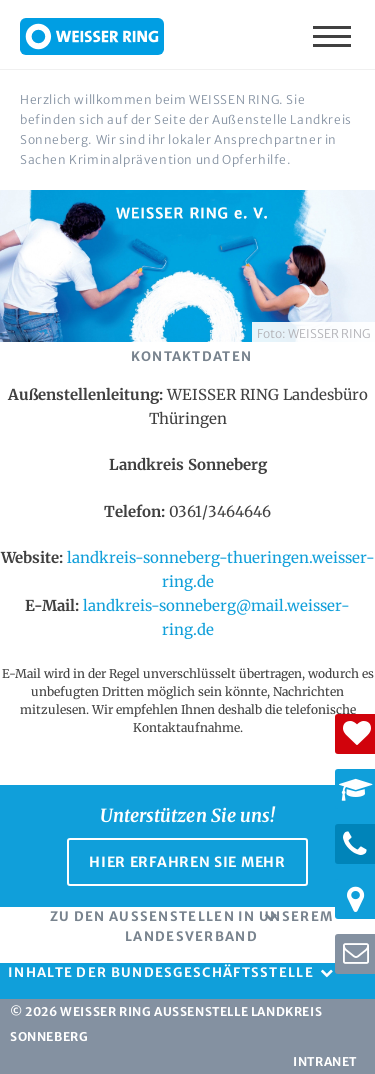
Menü (334, 35)
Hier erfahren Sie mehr (187, 862)
